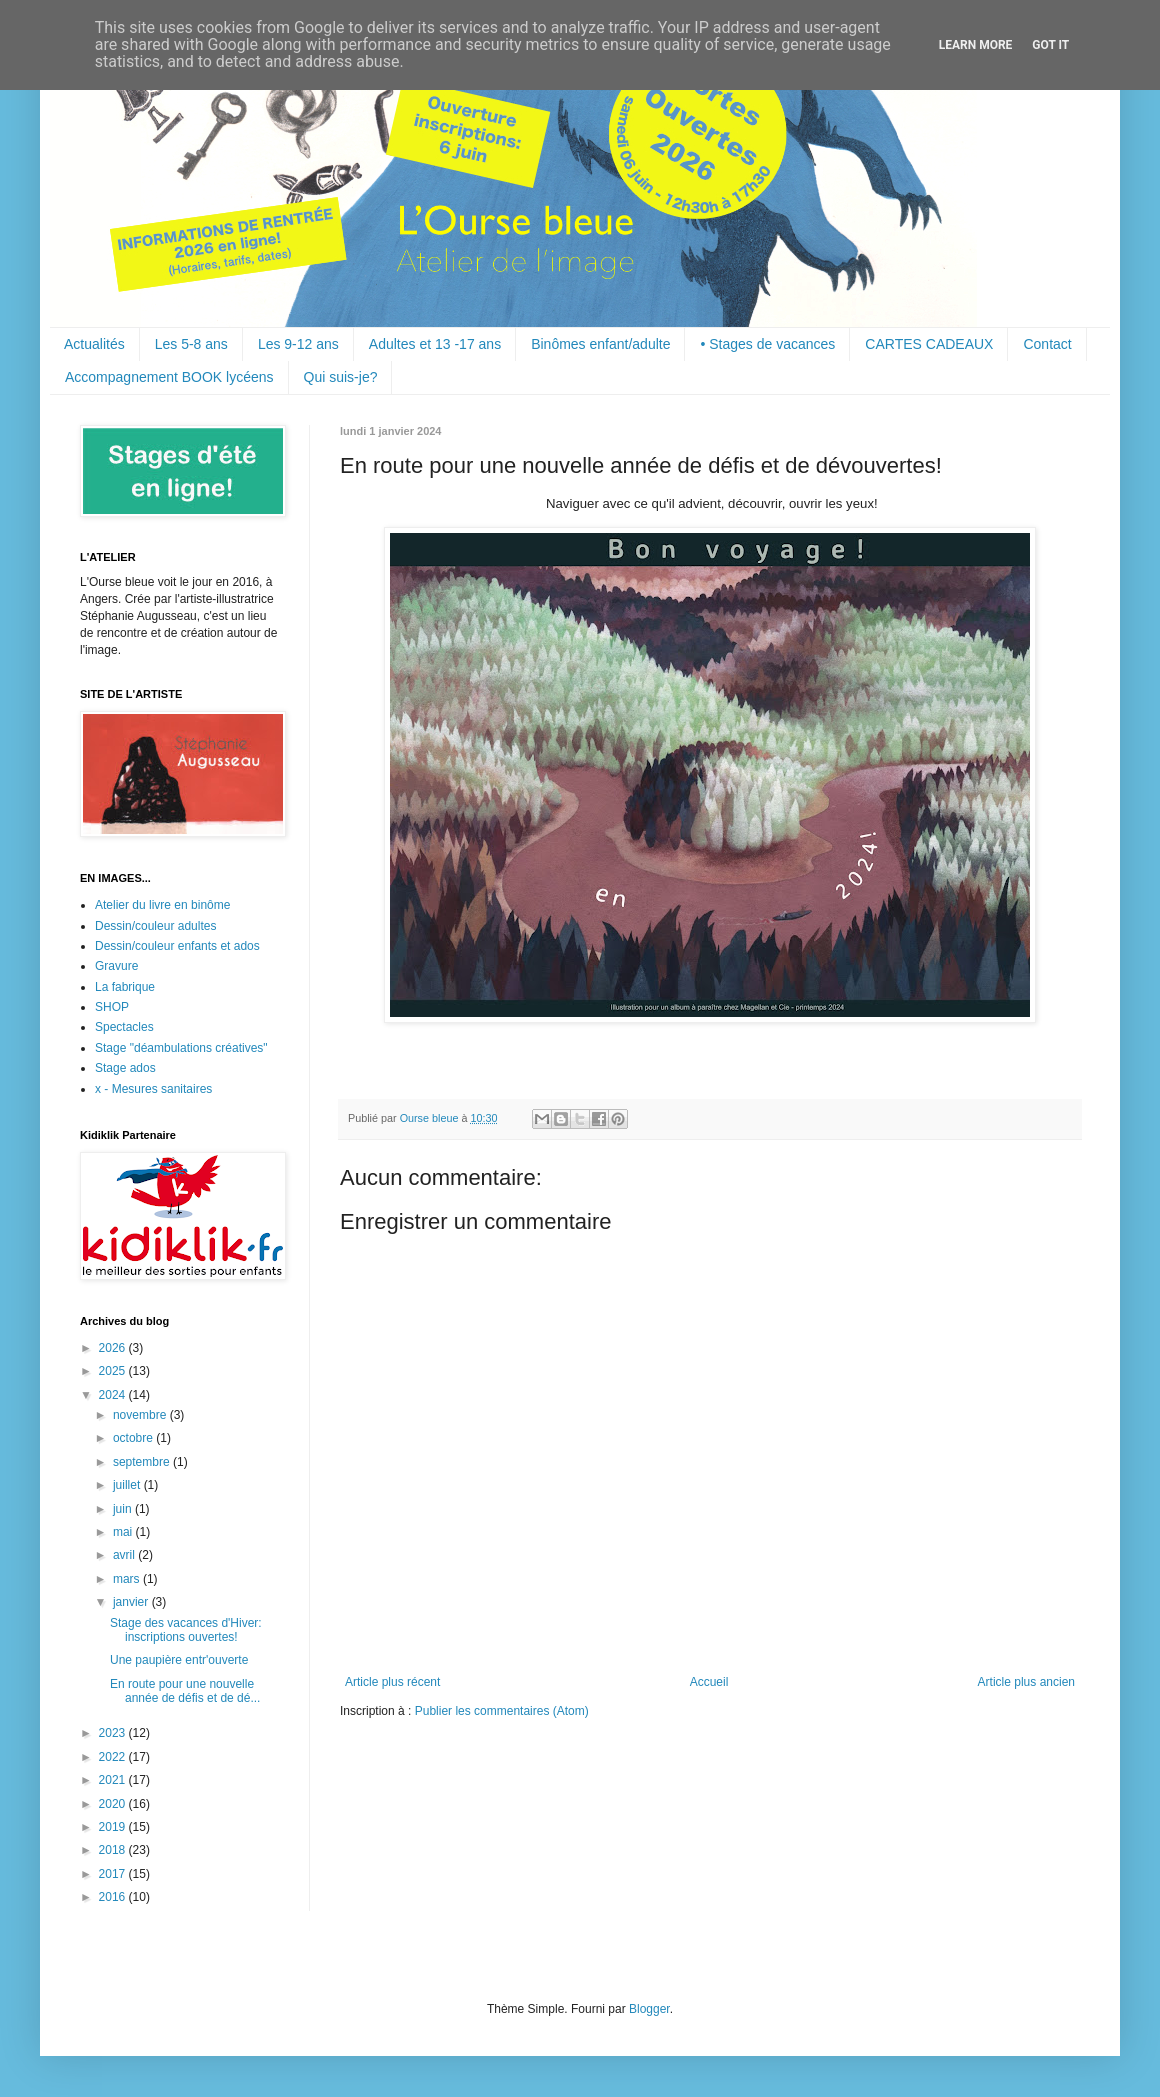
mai (124, 1532)
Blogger (649, 2009)
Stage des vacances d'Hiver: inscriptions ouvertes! (186, 1630)
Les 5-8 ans (191, 344)
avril (125, 1555)
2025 (114, 1371)
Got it (1050, 45)
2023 (114, 1733)
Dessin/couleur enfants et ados (177, 946)
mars (128, 1579)
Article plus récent (392, 1682)
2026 (114, 1348)
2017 (114, 1874)
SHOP (112, 1007)
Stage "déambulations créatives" (181, 1048)
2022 (114, 1757)
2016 (114, 1897)
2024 (114, 1395)
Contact (1047, 344)
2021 (114, 1780)
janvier (132, 1602)
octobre (134, 1438)
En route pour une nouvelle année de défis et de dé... (185, 1691)
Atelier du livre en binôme (162, 905)
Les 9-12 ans (298, 344)
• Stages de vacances (767, 344)
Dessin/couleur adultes (155, 926)
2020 (114, 1804)
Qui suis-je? (341, 377)
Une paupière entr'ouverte (179, 1660)
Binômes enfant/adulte (600, 344)
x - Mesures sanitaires (153, 1089)
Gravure (116, 966)
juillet (128, 1485)
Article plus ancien (1026, 1682)
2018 (114, 1850)
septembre (143, 1462)
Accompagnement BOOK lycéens (169, 377)
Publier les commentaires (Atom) (502, 1711)
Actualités (94, 344)
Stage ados (125, 1068)
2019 (114, 1827)
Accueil (709, 1682)
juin (124, 1509)
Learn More (976, 45)
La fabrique (125, 987)
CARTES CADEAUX (929, 344)
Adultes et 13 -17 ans (435, 344)
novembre (141, 1415)
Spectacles (124, 1027)
